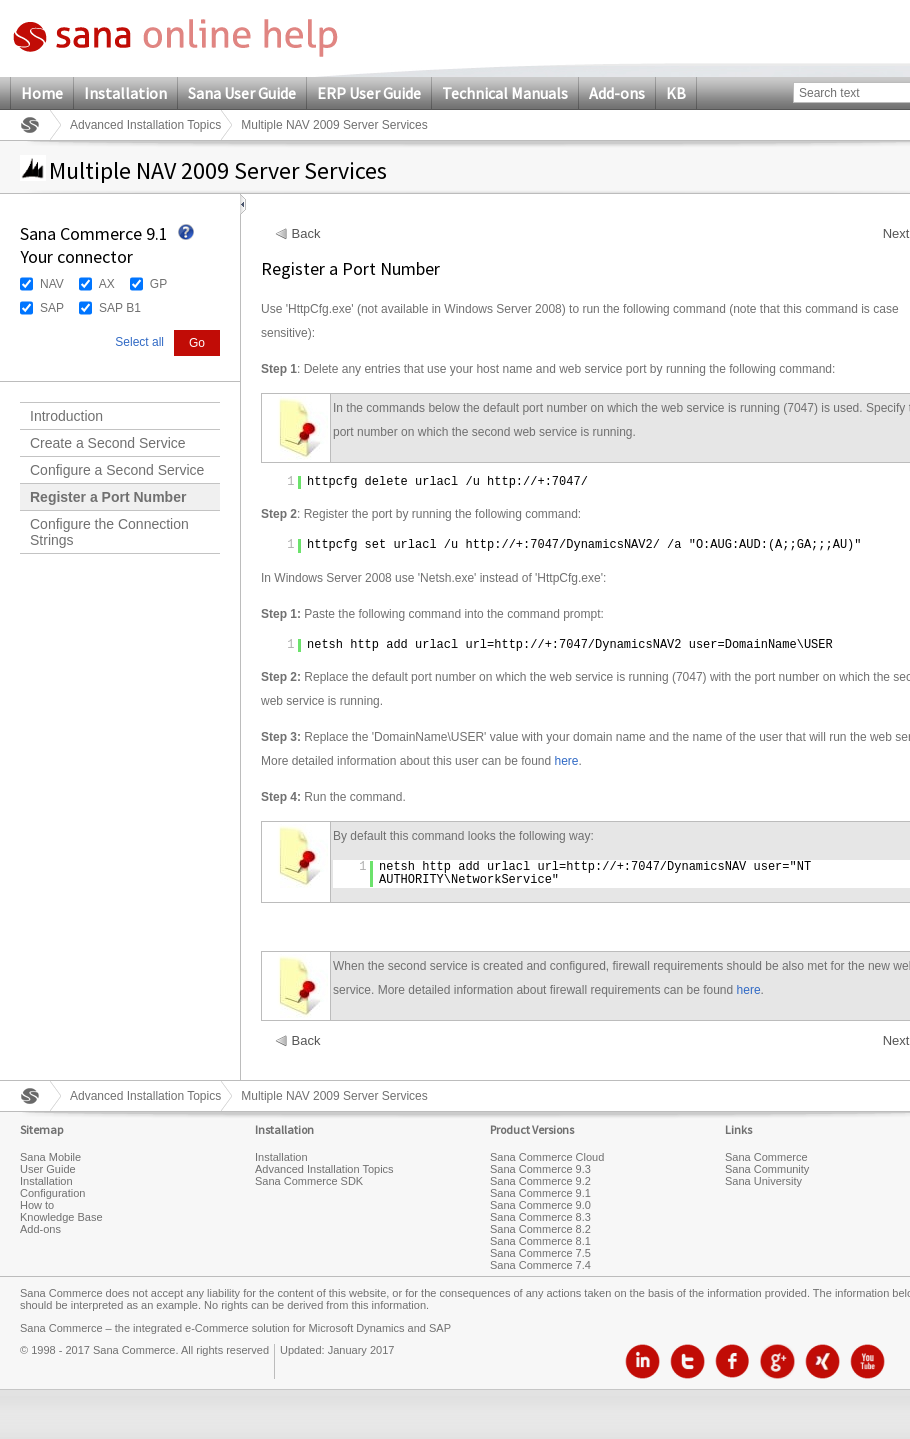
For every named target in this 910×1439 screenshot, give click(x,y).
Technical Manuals (505, 93)
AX (107, 284)
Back (306, 234)
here (567, 761)
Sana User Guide (242, 93)
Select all (139, 342)
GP (158, 284)
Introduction (66, 416)
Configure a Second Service (117, 470)
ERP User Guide (369, 93)
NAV (52, 284)
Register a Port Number (108, 497)
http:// (512, 482)
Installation (125, 93)
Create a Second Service (108, 443)
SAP (52, 308)
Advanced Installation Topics (145, 125)
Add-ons (617, 93)
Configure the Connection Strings (109, 532)
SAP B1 (120, 308)
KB (676, 93)
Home (42, 93)
